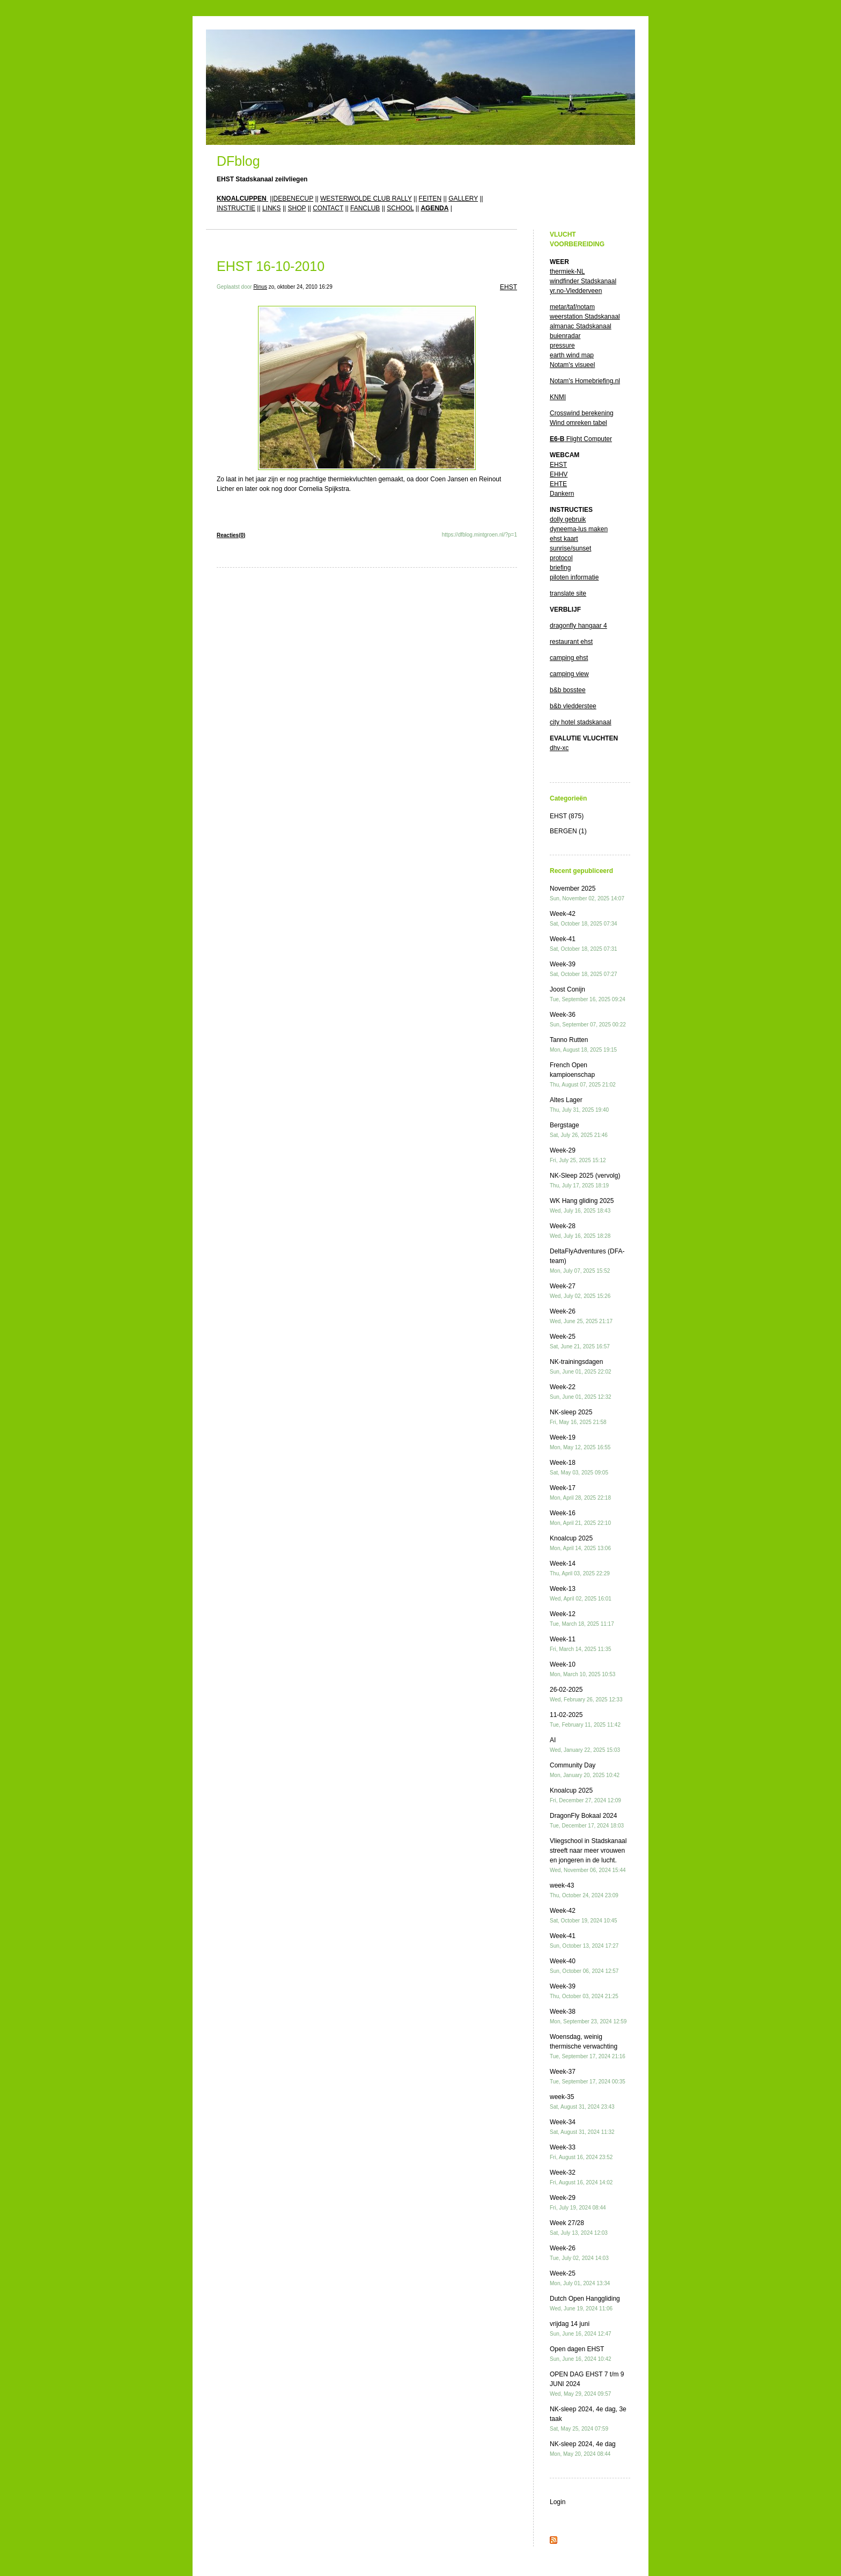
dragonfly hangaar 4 (578, 625)
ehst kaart (564, 538)
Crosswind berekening (582, 413)
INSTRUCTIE (236, 208)
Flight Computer (581, 439)
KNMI (558, 397)
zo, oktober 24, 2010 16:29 (301, 287)
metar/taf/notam (572, 307)
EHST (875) (567, 816)
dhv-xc (559, 748)
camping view (569, 674)
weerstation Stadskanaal (585, 316)
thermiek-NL (567, 271)
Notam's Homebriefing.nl (585, 381)
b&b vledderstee (573, 706)
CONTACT (328, 208)
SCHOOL (400, 208)
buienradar (565, 336)
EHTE (558, 484)
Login (557, 2502)
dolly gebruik (568, 519)
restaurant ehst (571, 641)
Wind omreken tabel (578, 423)
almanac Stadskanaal (580, 326)
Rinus (260, 287)
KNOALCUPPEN (242, 198)
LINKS (271, 208)
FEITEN (430, 198)
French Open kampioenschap (583, 1074)
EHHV (558, 474)
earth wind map (572, 355)
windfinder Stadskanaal (583, 281)
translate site (568, 593)
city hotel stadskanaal (580, 722)
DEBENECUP (293, 198)
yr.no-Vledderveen (576, 291)
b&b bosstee (568, 690)
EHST (508, 287)
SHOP (297, 208)
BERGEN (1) (568, 831)
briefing (560, 567)
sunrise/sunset (570, 548)
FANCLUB (365, 208)
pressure (562, 345)
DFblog (238, 160)
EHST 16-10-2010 (270, 266)
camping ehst (569, 658)
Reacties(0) (231, 535)
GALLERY (463, 198)
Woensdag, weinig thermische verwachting (587, 2046)
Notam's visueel (572, 365)
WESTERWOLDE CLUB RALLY (366, 198)
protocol (561, 558)
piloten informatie (574, 577)
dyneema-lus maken (579, 529)
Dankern (562, 493)
